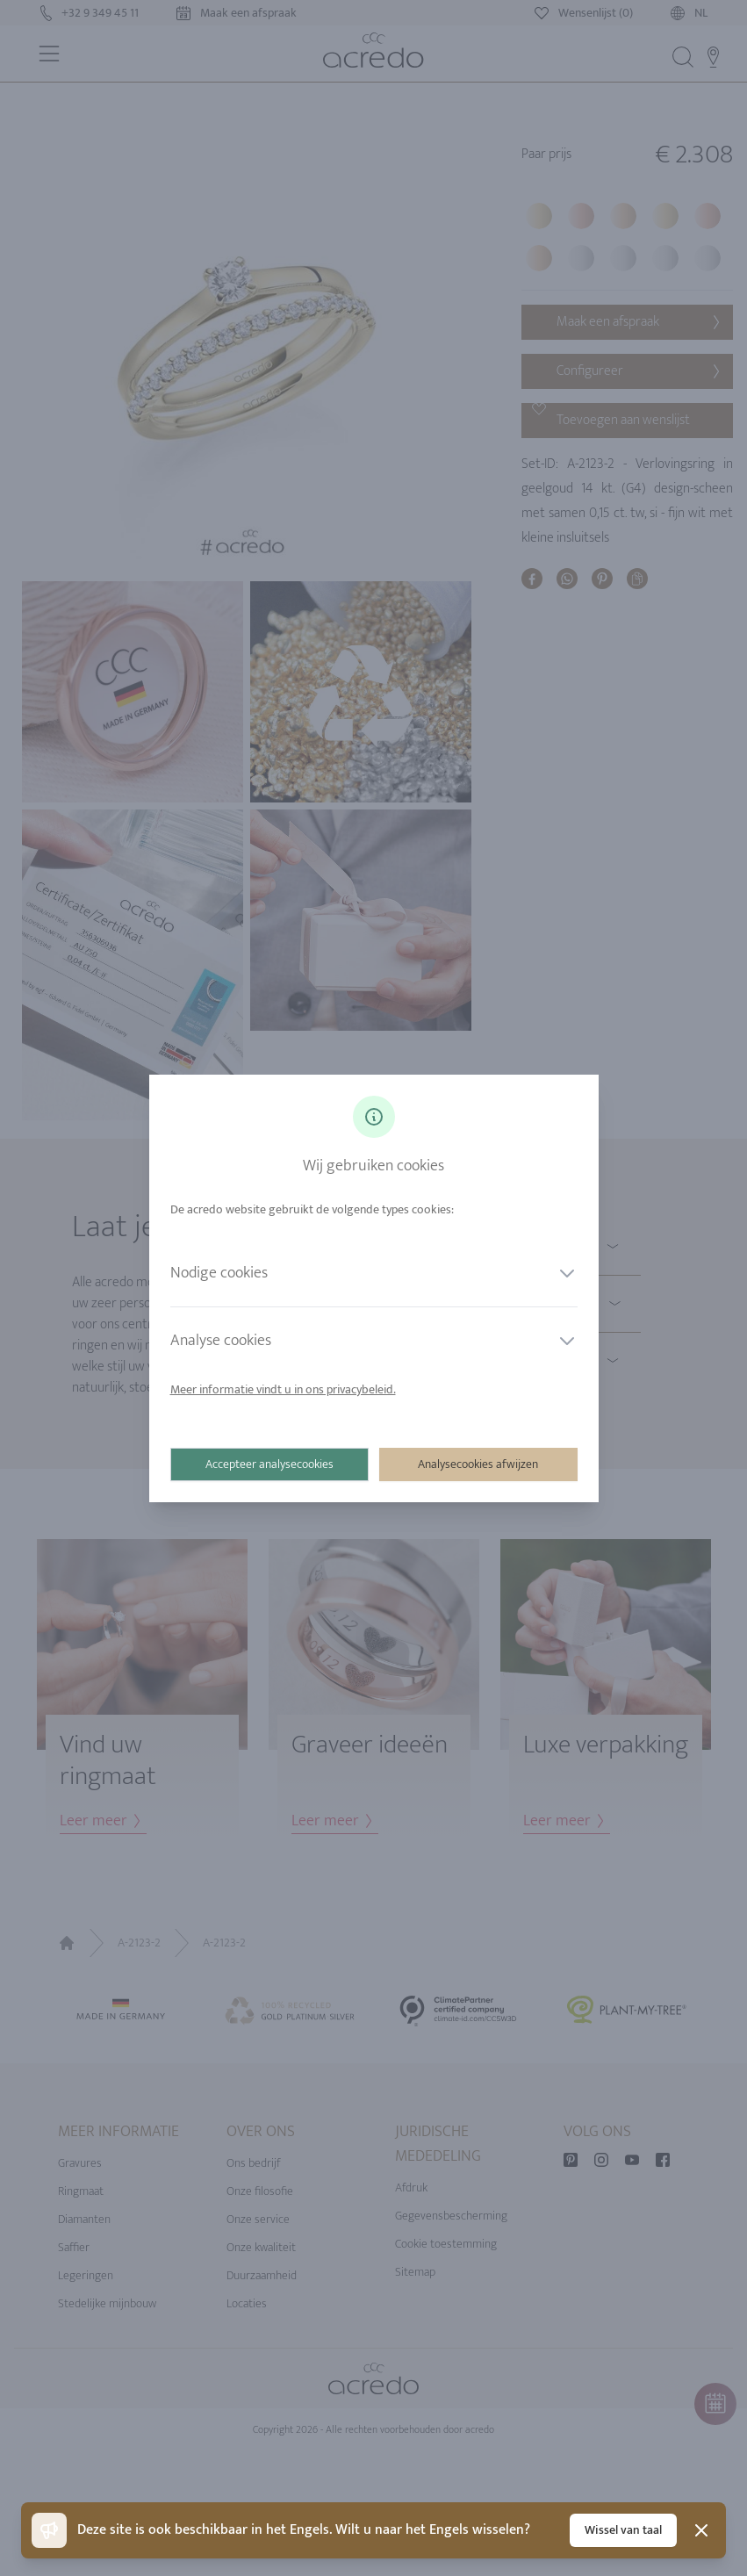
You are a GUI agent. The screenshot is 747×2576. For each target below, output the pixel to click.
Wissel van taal (623, 2530)
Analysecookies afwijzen (478, 1464)
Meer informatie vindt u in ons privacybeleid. (283, 1389)
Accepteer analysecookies (269, 1464)
